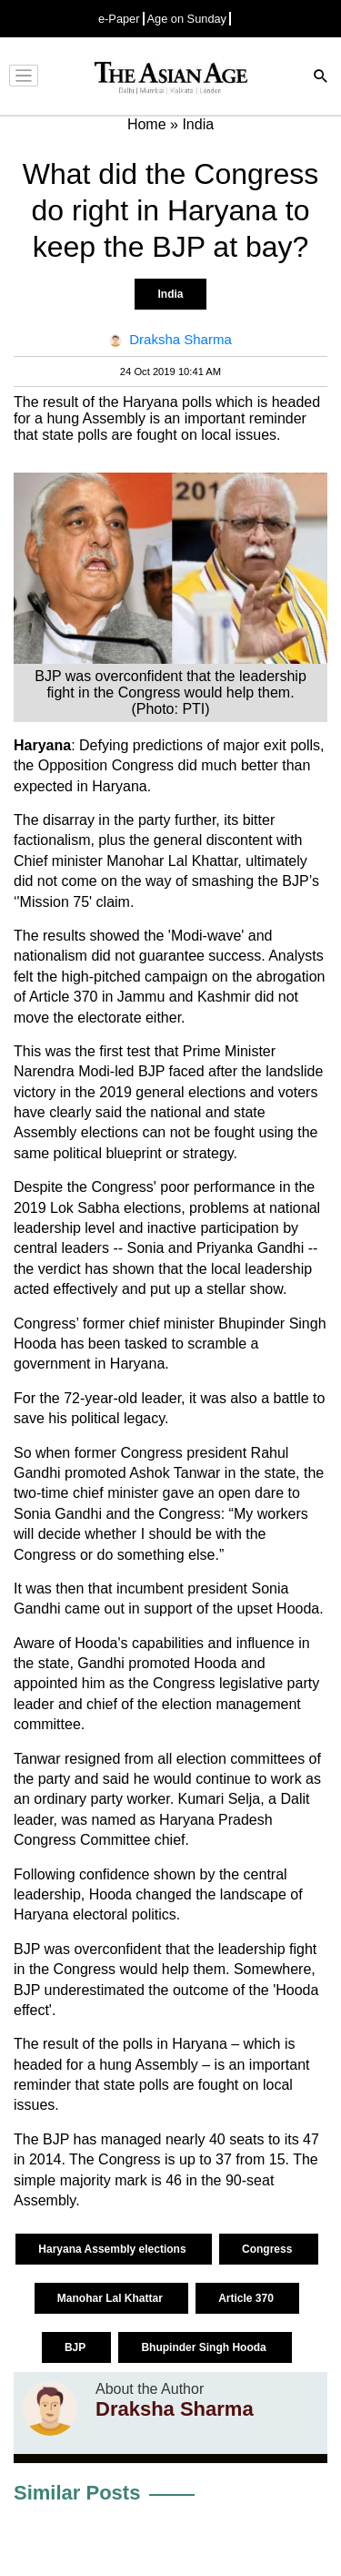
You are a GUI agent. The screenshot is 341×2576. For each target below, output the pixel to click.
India (170, 294)
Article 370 (247, 2298)
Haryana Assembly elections (113, 2249)
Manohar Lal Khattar (111, 2298)
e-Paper (119, 18)
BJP (76, 2347)
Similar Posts (77, 2492)
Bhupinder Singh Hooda (205, 2347)
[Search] (321, 78)
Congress (269, 2249)
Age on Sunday (187, 18)
